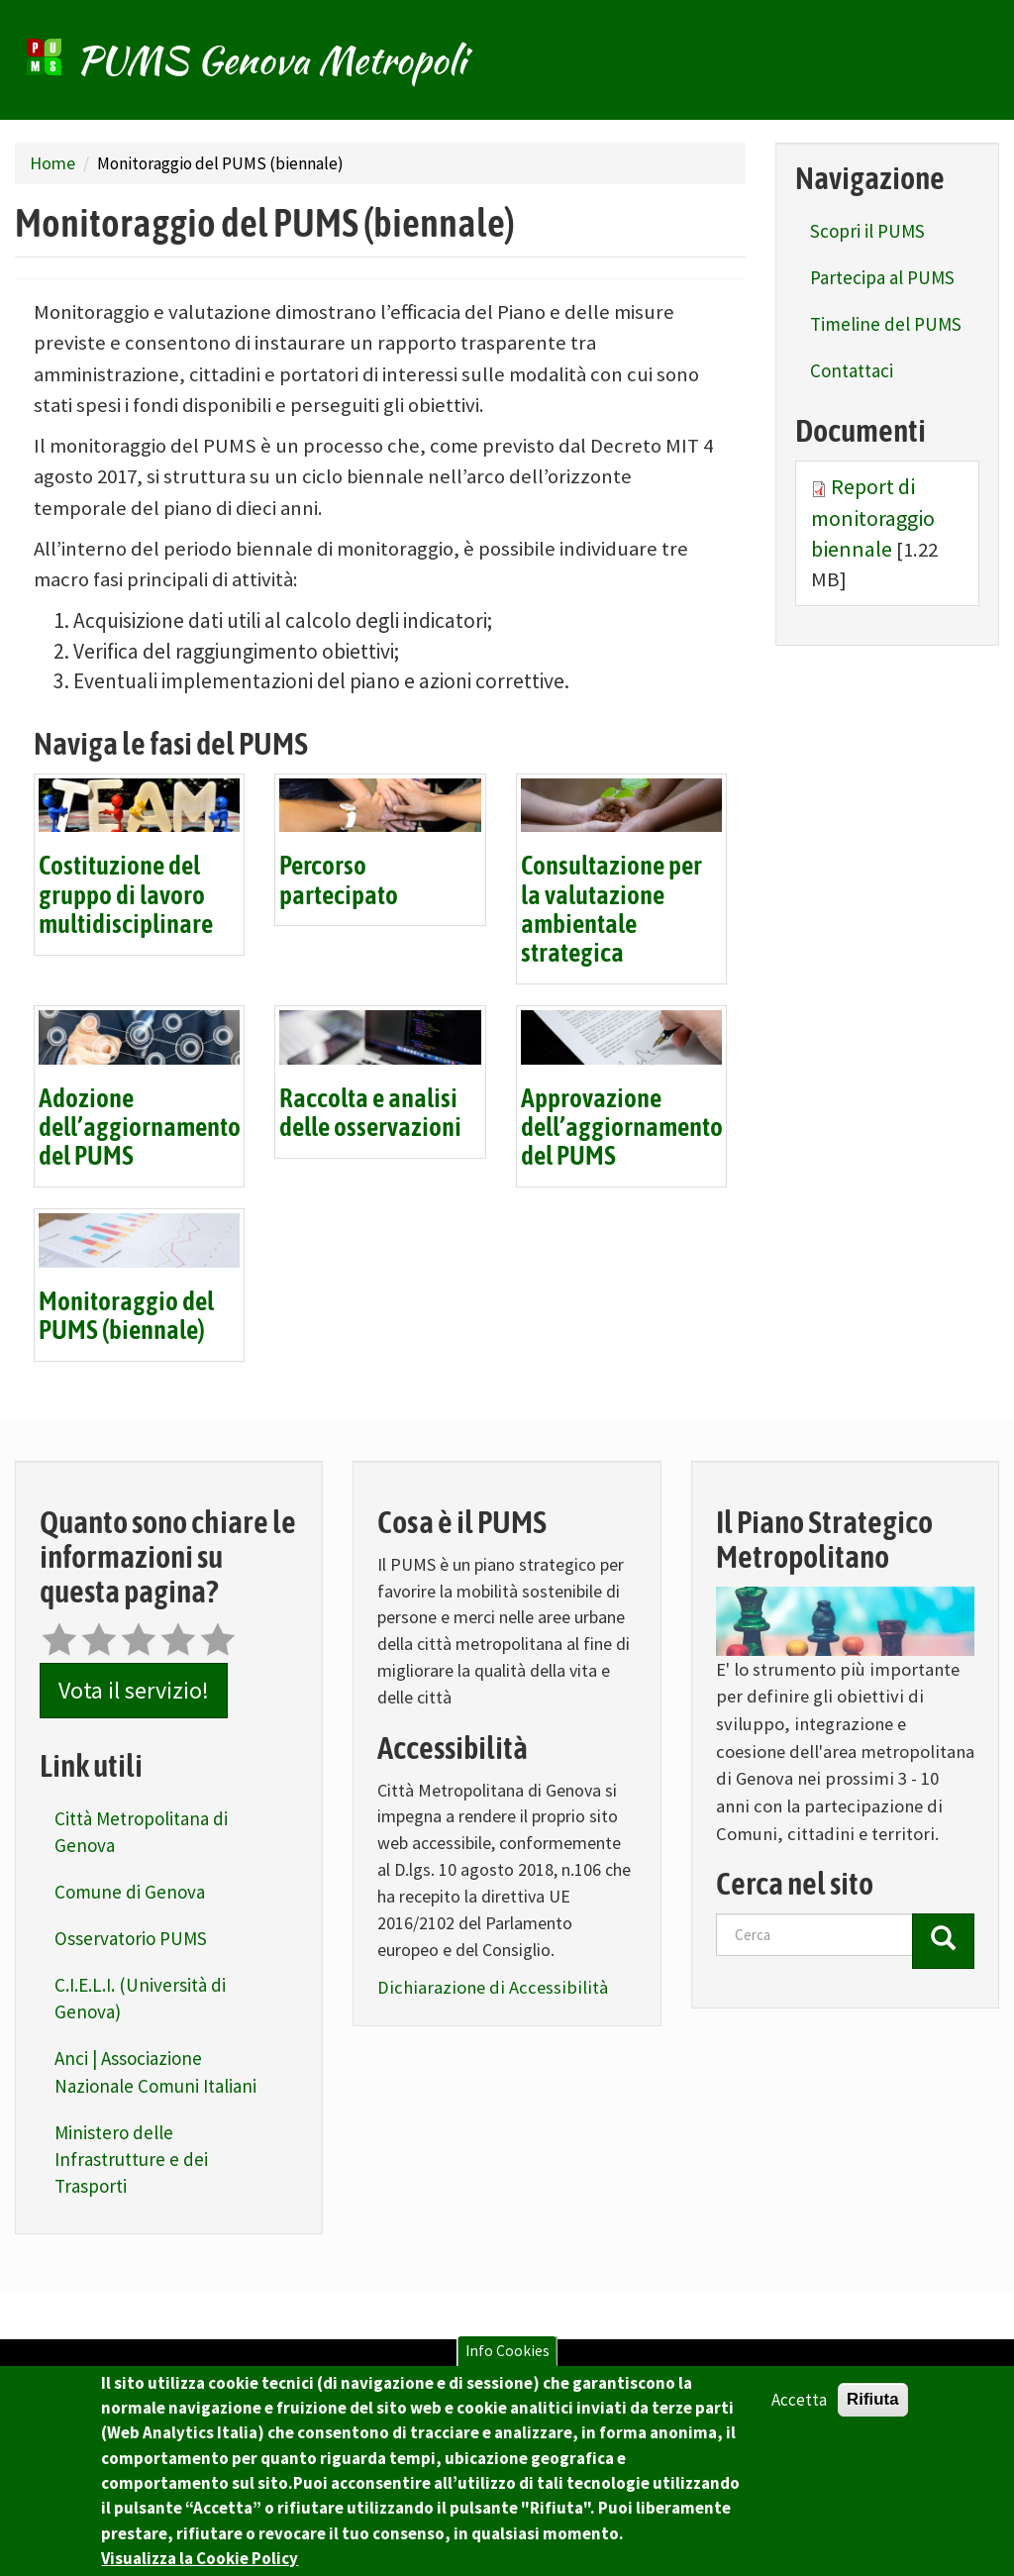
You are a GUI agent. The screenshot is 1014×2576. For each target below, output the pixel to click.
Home (52, 163)
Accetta (799, 2409)
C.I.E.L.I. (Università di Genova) (140, 1998)
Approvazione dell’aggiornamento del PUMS (622, 1128)
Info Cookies (507, 2359)
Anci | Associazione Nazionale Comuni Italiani (155, 2071)
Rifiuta (873, 2408)
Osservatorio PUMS (130, 1938)
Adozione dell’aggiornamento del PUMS (140, 1128)
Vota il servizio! (133, 1690)
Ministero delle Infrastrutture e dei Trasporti (131, 2159)
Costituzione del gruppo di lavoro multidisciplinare (126, 896)
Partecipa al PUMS (882, 277)
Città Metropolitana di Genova (141, 1831)
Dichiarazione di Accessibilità (492, 1987)
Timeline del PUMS (886, 324)
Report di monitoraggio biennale (873, 517)
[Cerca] (943, 1941)
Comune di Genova (129, 1892)
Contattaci (851, 370)
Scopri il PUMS (867, 231)
